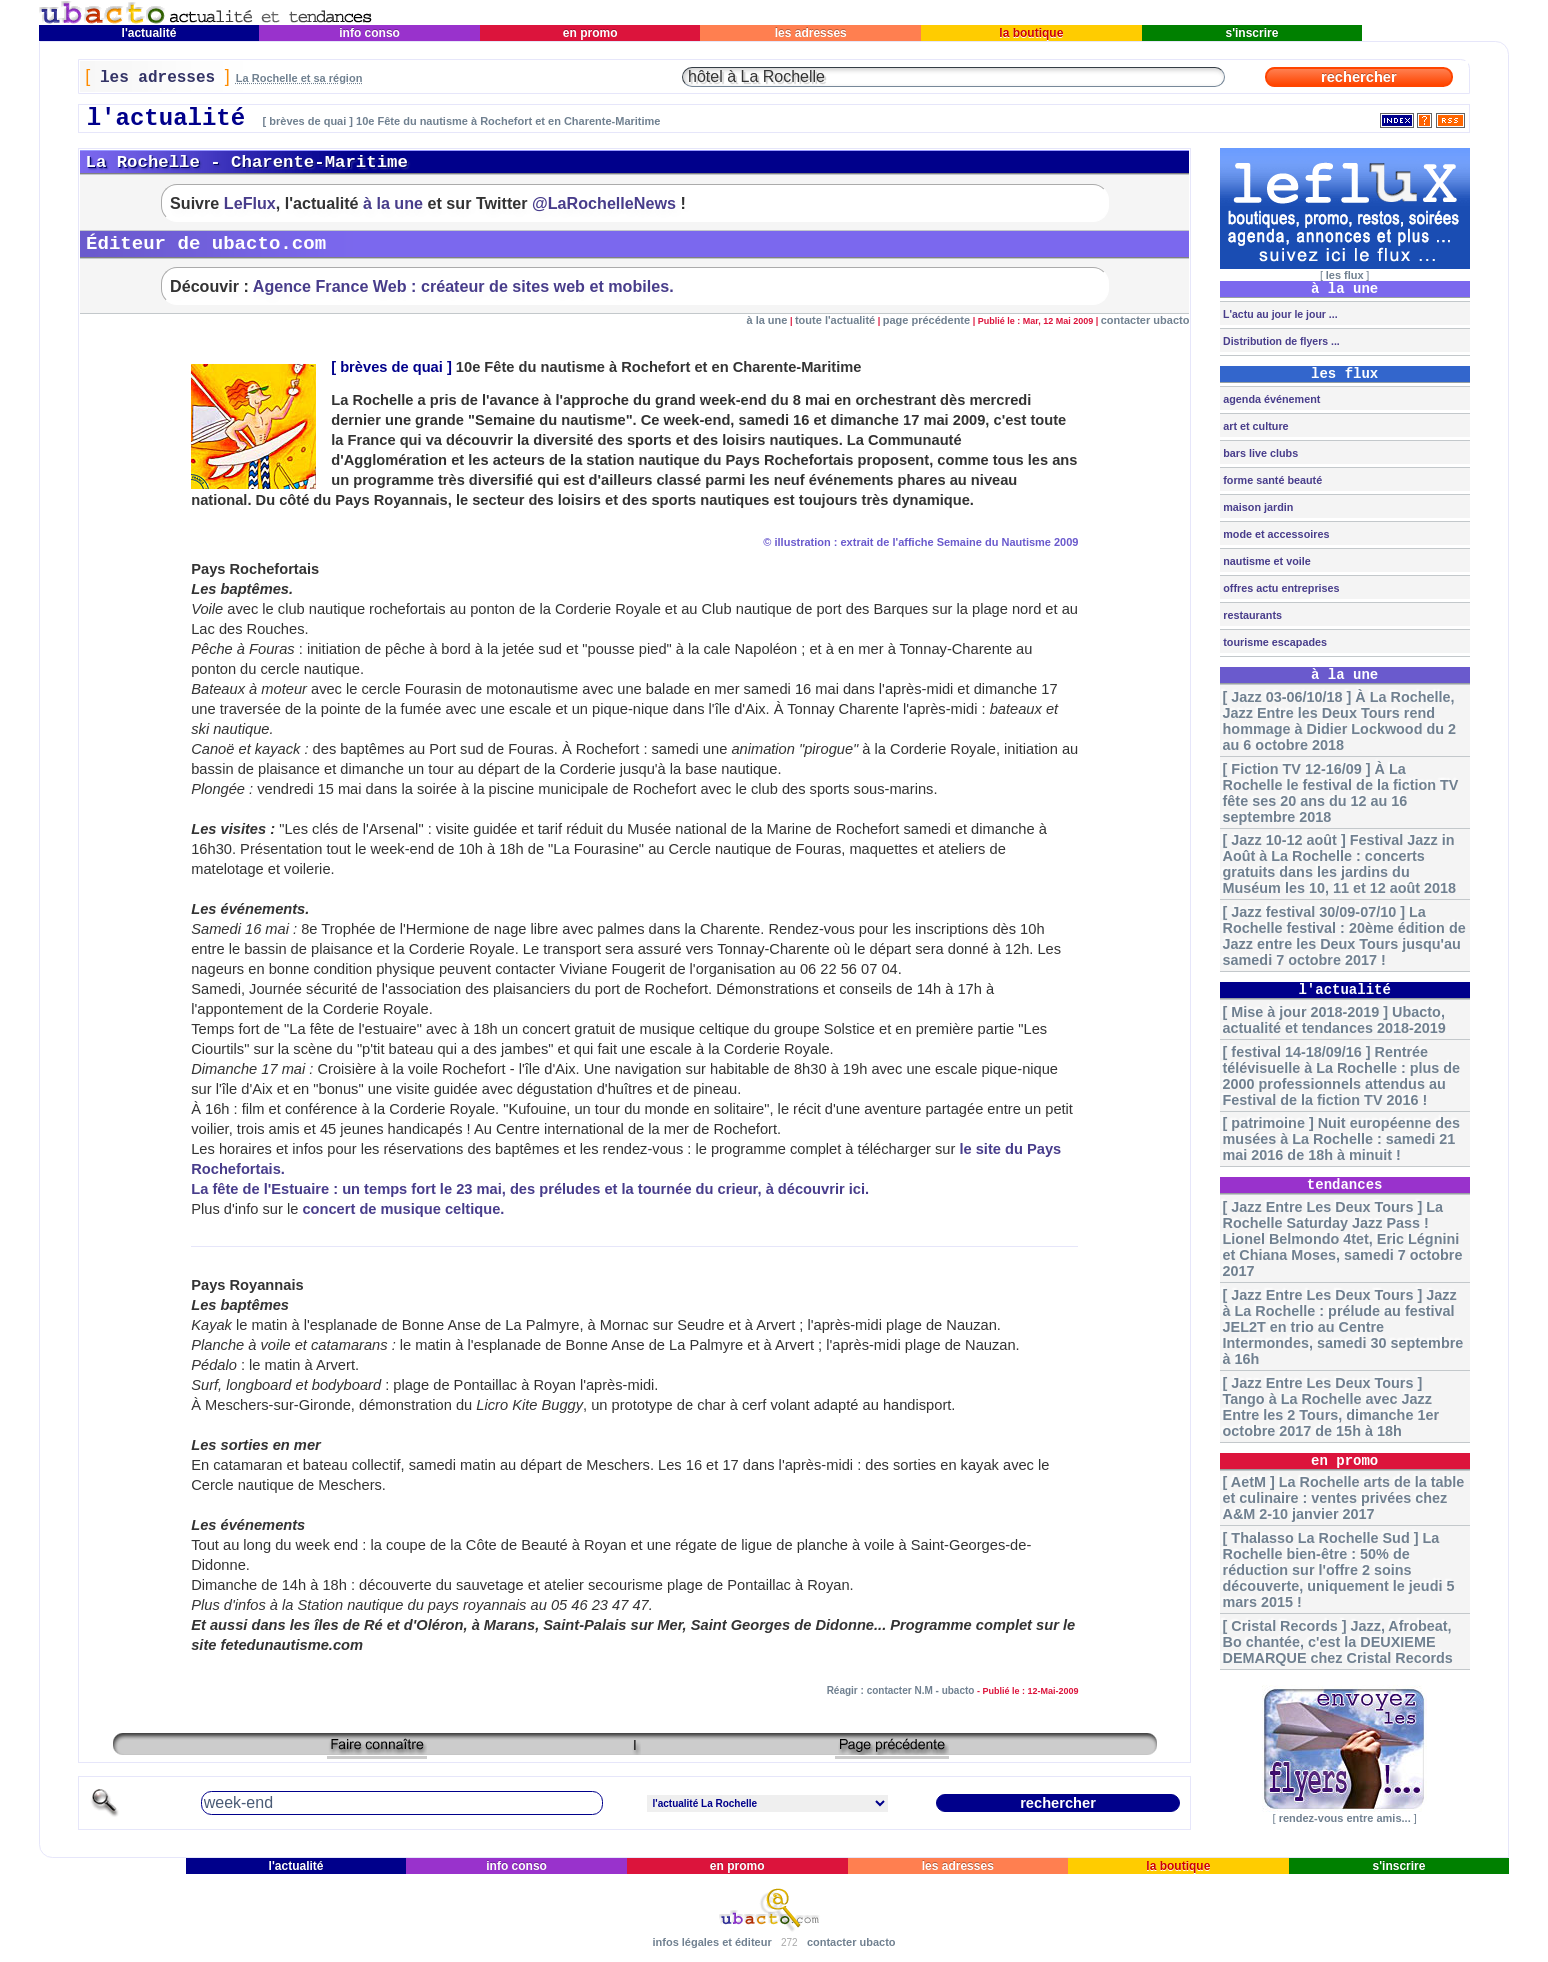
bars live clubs (1259, 453)
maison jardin (1256, 507)
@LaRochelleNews (604, 203)
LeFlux (250, 203)
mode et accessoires (1274, 534)
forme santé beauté (1271, 480)
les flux (1345, 275)
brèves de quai (391, 367)
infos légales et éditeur (711, 1942)
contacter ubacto (1145, 320)
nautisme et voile (1265, 561)
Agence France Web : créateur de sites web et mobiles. (463, 286)
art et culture (1254, 426)
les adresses (810, 33)
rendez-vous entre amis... (1345, 1818)
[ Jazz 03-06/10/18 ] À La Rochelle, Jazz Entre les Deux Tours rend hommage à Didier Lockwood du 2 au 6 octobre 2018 (1339, 721)
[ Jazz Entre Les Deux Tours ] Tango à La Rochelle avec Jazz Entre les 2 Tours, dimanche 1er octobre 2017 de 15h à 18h (1331, 1407)
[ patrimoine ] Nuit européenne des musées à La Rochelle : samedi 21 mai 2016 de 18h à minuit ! (1341, 1139)
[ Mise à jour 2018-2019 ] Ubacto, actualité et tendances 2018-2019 (1334, 1020)
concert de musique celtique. (403, 1209)
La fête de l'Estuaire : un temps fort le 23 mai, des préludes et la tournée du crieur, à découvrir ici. (530, 1189)
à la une (393, 203)
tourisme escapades (1273, 642)
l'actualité (149, 33)
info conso (369, 33)
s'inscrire (1252, 33)
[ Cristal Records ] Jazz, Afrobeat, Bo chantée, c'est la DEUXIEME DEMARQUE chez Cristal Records (1338, 1642)
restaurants (1251, 615)
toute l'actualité (835, 320)
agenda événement (1270, 399)
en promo (589, 33)
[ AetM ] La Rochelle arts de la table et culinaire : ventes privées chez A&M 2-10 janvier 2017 (1344, 1498)
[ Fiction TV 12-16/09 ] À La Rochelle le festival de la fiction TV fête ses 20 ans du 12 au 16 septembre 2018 (1341, 793)
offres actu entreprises (1279, 588)
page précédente (926, 320)
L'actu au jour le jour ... (1278, 314)
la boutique (1031, 33)
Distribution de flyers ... (1280, 341)
